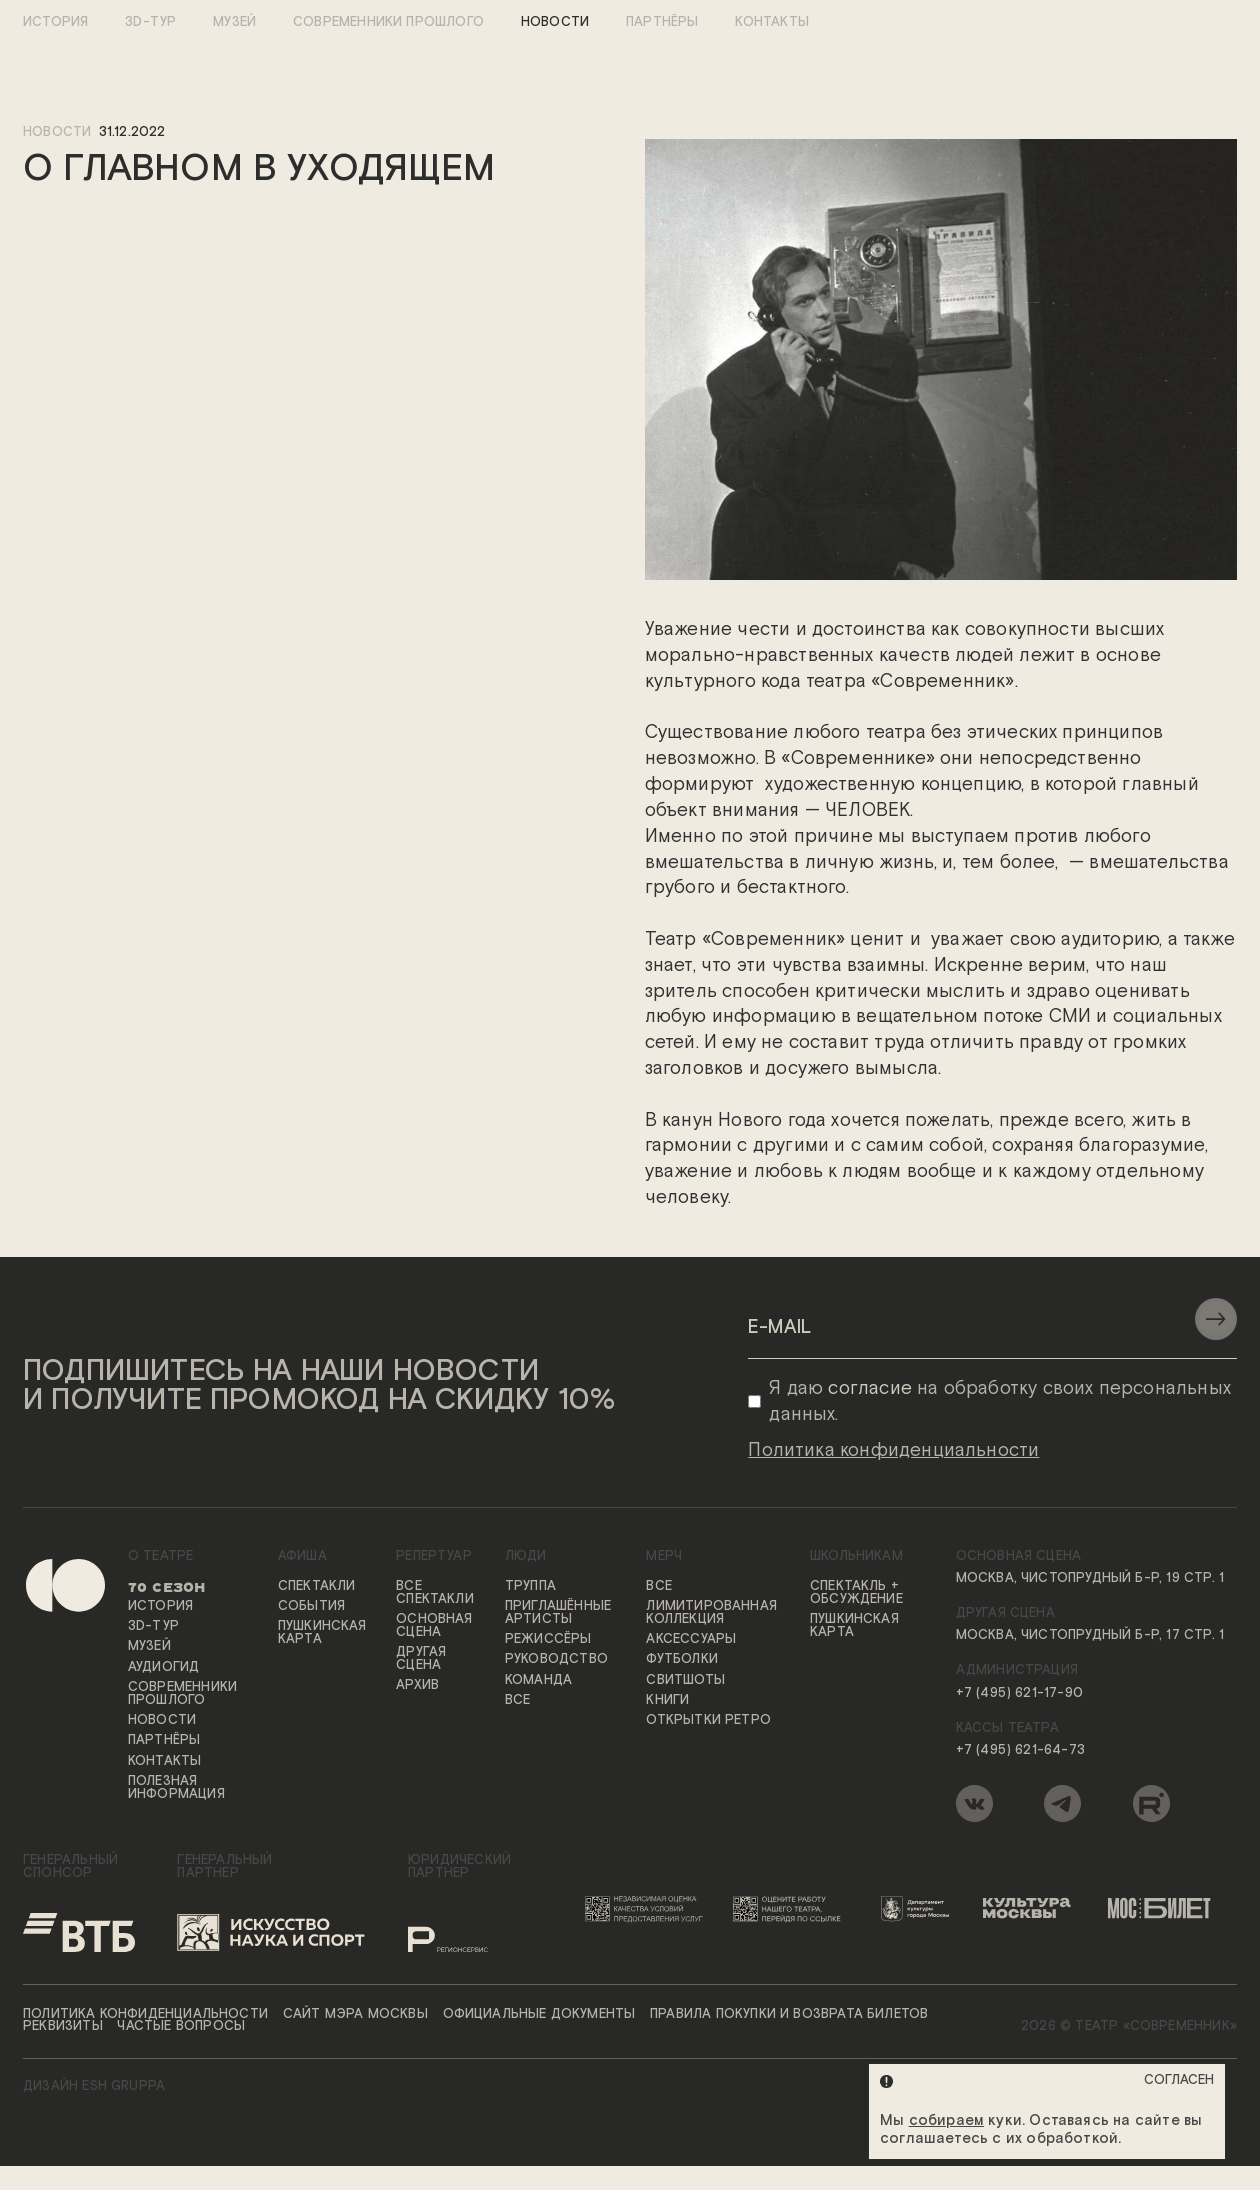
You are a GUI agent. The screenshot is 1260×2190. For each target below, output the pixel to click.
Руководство (556, 1661)
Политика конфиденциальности (145, 2015)
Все (518, 1701)
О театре (160, 1558)
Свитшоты (685, 1681)
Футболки (681, 1661)
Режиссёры (548, 1640)
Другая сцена (421, 1660)
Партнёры (662, 23)
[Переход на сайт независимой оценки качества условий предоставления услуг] (647, 1908)
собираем (946, 2120)
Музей (234, 23)
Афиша (302, 1558)
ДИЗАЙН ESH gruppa (94, 2088)
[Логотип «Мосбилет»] (1166, 1908)
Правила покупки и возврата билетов (789, 2015)
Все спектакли (435, 1594)
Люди (526, 1558)
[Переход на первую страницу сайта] (47, 1691)
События (311, 1607)
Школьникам (856, 1558)
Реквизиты (63, 2028)
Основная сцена (434, 1627)
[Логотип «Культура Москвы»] (1033, 1908)
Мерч (664, 1558)
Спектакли (317, 1587)
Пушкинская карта (322, 1635)
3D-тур (150, 23)
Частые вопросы (181, 2028)
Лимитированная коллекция (711, 1614)
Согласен (1179, 2080)
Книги (667, 1701)
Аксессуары (691, 1640)
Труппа (530, 1587)
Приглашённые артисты (558, 1614)
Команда (538, 1681)
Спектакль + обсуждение (856, 1594)
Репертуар (434, 1558)
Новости (555, 23)
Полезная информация (176, 1789)
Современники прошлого (388, 23)
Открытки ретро (708, 1722)
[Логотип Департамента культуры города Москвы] (920, 1908)
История (55, 23)
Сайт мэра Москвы (355, 2015)
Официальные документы (539, 2015)
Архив (417, 1687)
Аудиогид (163, 1668)
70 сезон (166, 1587)
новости (57, 133)
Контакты (771, 23)
